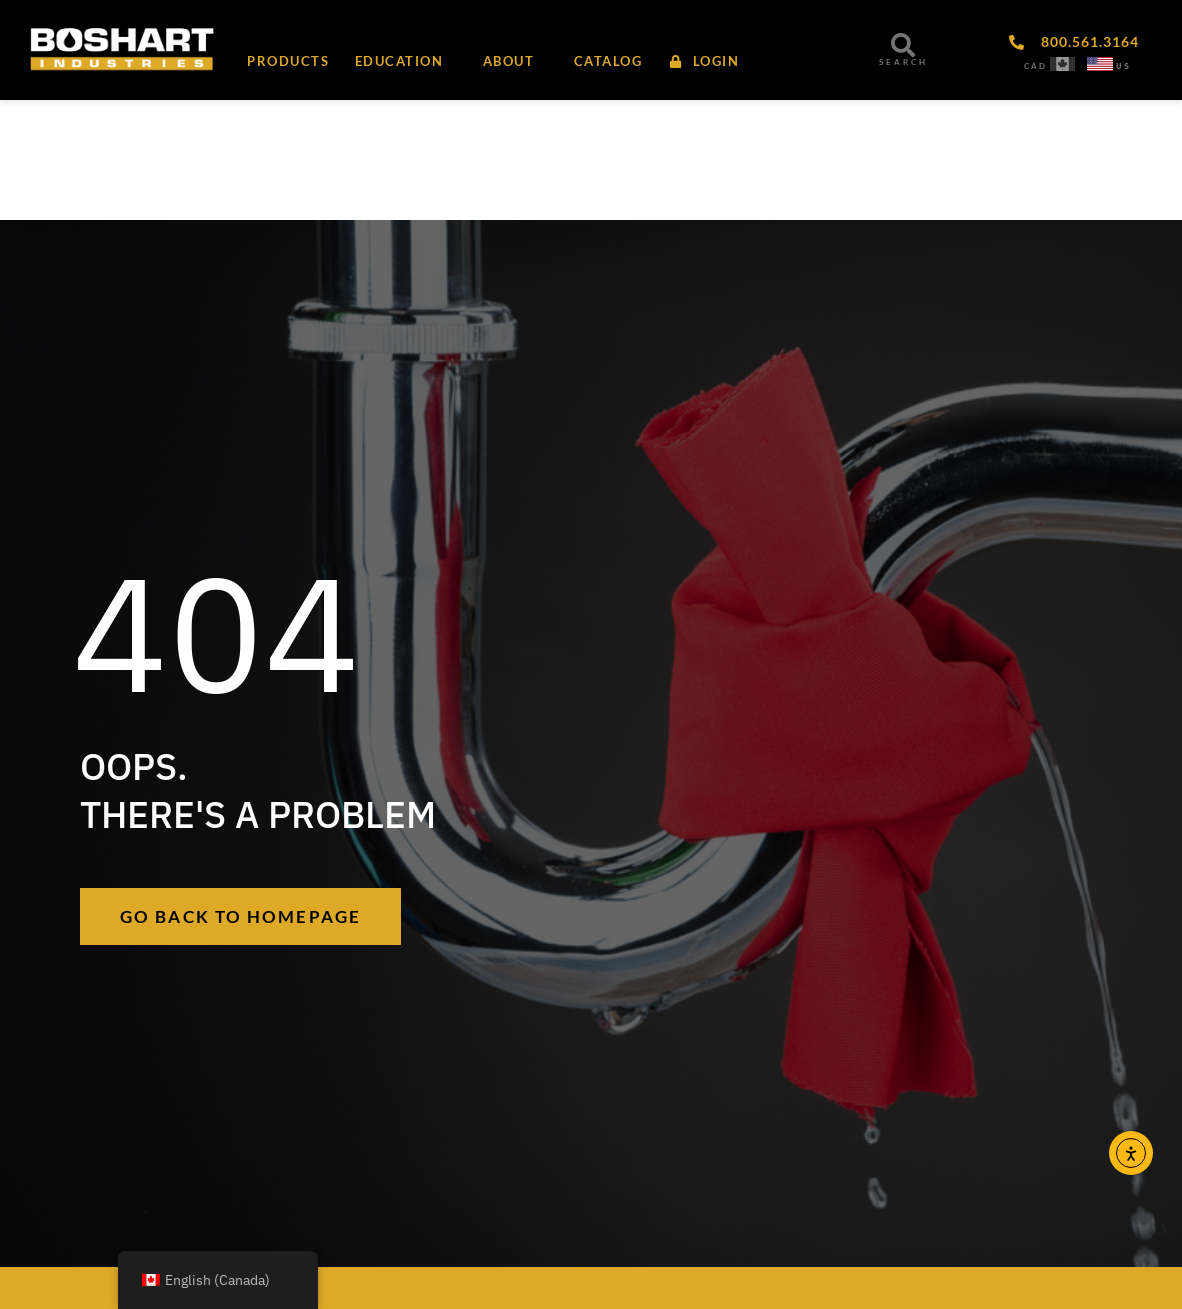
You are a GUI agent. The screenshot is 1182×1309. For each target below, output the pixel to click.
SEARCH (903, 62)
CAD (1035, 66)
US (1123, 66)
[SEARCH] (903, 45)
